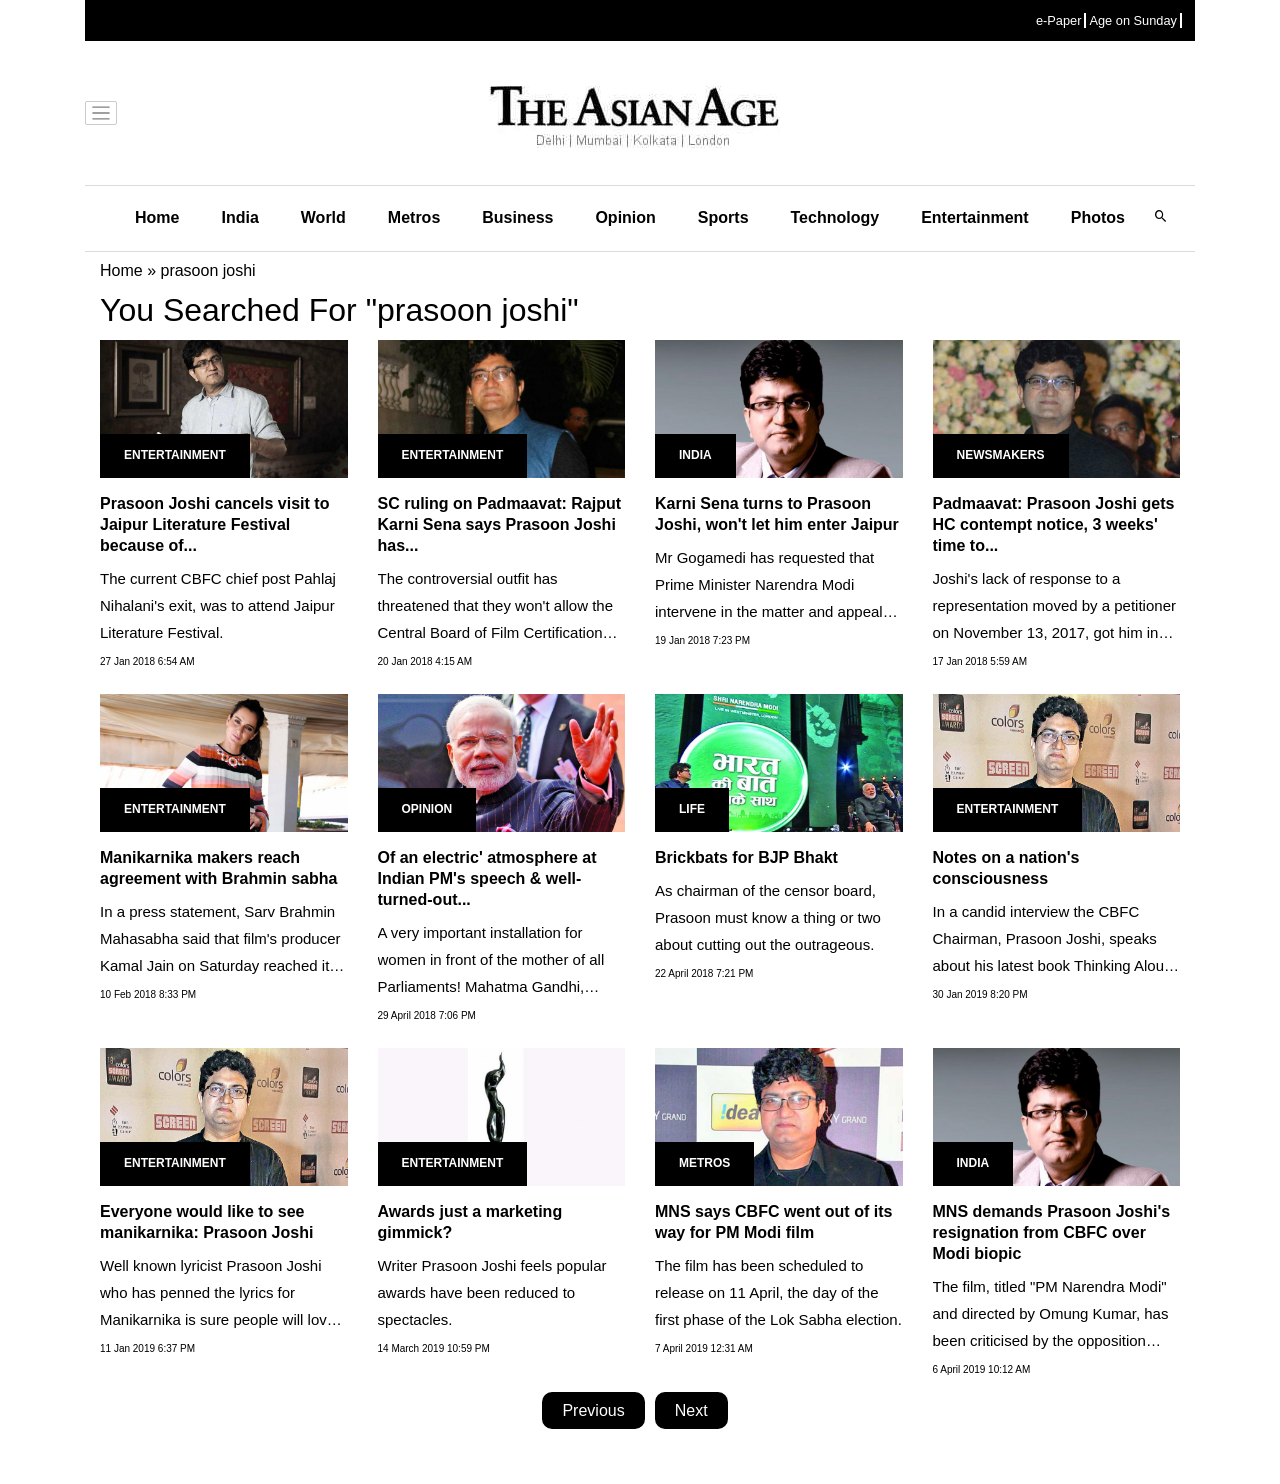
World (323, 217)
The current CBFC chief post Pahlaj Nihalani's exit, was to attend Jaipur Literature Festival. (218, 605)
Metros (414, 217)
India (239, 217)
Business (517, 217)
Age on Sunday (1133, 20)
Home (157, 217)
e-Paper (1059, 20)
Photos (1098, 217)
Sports (723, 217)
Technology (835, 217)
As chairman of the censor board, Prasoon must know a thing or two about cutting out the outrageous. (768, 917)
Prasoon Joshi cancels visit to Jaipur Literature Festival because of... (214, 524)
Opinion (625, 217)
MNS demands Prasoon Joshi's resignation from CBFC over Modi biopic (1052, 1232)
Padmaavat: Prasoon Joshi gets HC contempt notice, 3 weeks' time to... (1054, 524)
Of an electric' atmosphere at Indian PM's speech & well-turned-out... (487, 878)
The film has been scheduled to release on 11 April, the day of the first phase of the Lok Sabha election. (778, 1292)
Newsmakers (1001, 455)
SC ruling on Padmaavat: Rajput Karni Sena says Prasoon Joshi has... (500, 524)
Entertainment (975, 217)
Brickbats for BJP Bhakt (746, 857)
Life (692, 809)
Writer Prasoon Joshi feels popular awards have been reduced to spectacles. (492, 1292)
